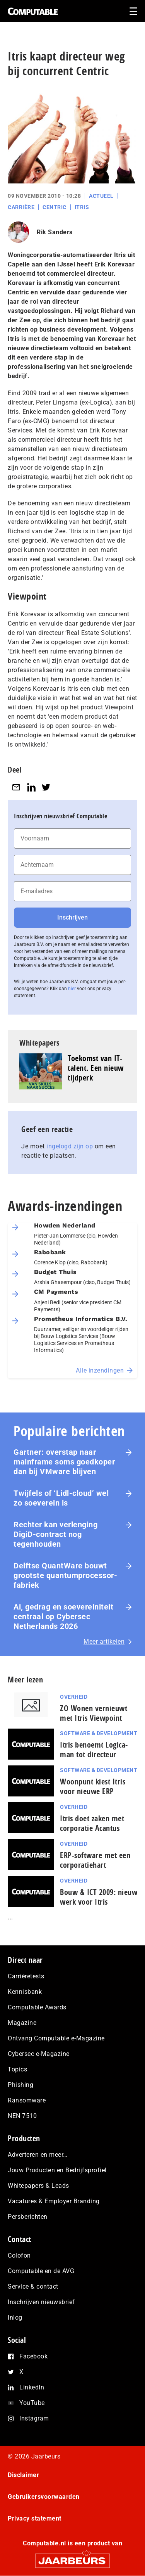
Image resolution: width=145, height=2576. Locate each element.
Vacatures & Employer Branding (54, 2201)
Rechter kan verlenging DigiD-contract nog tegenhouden (55, 1534)
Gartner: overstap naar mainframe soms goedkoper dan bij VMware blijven (64, 1461)
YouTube (32, 2403)
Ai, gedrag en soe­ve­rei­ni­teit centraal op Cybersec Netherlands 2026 (63, 1616)
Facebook (33, 2356)
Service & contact (33, 2286)
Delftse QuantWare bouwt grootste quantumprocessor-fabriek (65, 1575)
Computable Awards (37, 2007)
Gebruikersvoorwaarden (44, 2496)
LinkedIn (31, 2387)
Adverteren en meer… (38, 2154)
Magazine (22, 2022)
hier (72, 988)
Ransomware (27, 2100)
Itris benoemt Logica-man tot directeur (94, 1749)
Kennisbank (25, 1991)
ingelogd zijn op (69, 1146)
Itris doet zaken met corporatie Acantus (92, 1823)
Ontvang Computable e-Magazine (56, 2038)
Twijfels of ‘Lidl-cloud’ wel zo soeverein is (61, 1498)
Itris (82, 207)
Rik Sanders (55, 232)
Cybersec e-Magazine (39, 2053)
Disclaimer (23, 2475)
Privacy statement (34, 2518)
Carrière (21, 207)
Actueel (101, 196)
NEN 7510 (22, 2116)
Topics (17, 2069)
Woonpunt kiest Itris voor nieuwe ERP (92, 1786)
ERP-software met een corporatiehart (95, 1860)
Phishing (20, 2084)
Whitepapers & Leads (38, 2185)
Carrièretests (26, 1976)
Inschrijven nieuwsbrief (41, 2302)
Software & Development (98, 1733)
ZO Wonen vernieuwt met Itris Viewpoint (93, 1713)
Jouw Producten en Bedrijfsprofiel (57, 2170)
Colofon (19, 2255)
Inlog (15, 2317)
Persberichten (28, 2216)
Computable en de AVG (41, 2271)
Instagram (34, 2418)
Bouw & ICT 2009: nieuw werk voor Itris (98, 1897)
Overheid (73, 1697)
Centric (55, 207)
